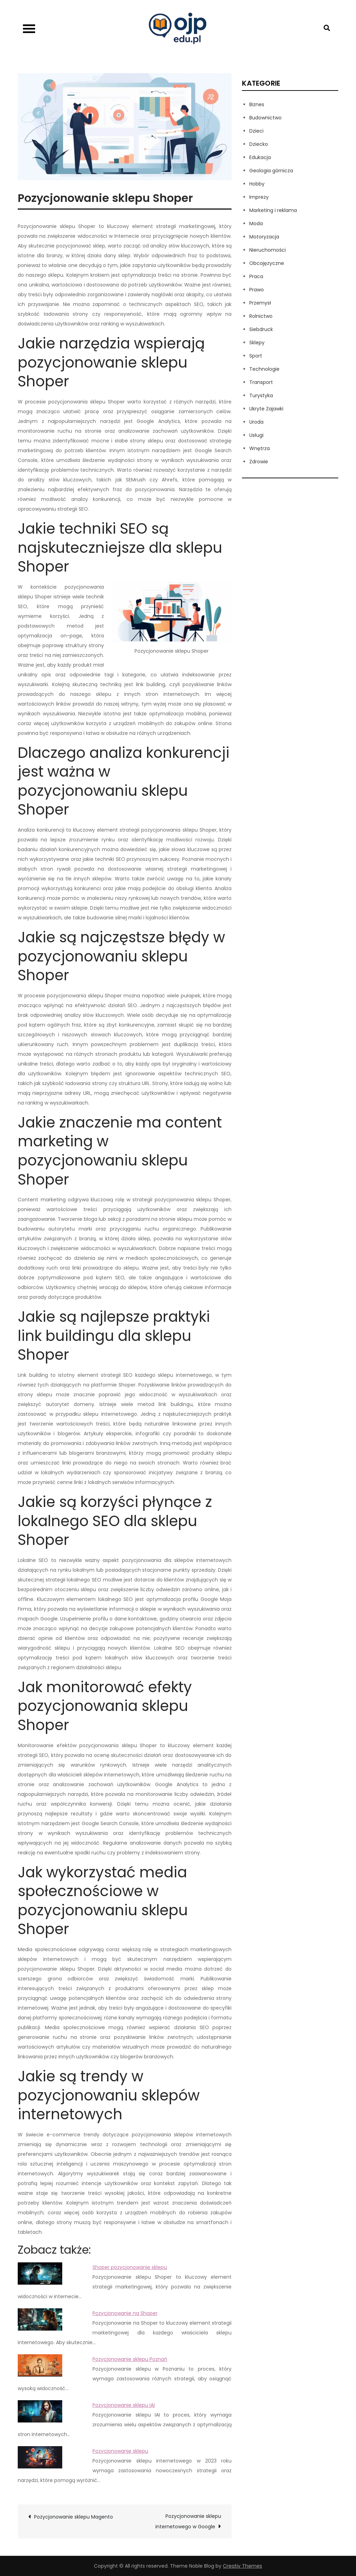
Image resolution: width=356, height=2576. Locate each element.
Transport (261, 382)
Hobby (257, 183)
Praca (256, 276)
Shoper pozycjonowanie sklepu (129, 2267)
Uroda (256, 421)
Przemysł (260, 302)
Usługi (256, 435)
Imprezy (259, 197)
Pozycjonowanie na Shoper (124, 2313)
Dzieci (256, 130)
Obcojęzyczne (266, 263)
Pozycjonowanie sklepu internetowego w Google (188, 2521)
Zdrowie (258, 461)
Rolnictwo (261, 316)
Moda (256, 223)
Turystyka (261, 395)
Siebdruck (261, 329)
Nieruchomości (267, 249)
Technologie (264, 369)
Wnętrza (259, 448)
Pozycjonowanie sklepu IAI (123, 2405)
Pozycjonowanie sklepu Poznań (129, 2359)
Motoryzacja (264, 236)
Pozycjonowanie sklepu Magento (73, 2516)
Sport (255, 355)
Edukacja (260, 157)
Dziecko (258, 144)
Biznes (256, 104)
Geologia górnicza (271, 170)
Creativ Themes (242, 2565)
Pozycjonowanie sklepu (120, 2451)
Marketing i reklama (273, 210)
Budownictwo (265, 117)
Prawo (256, 289)
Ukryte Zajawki (266, 408)
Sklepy (257, 342)
